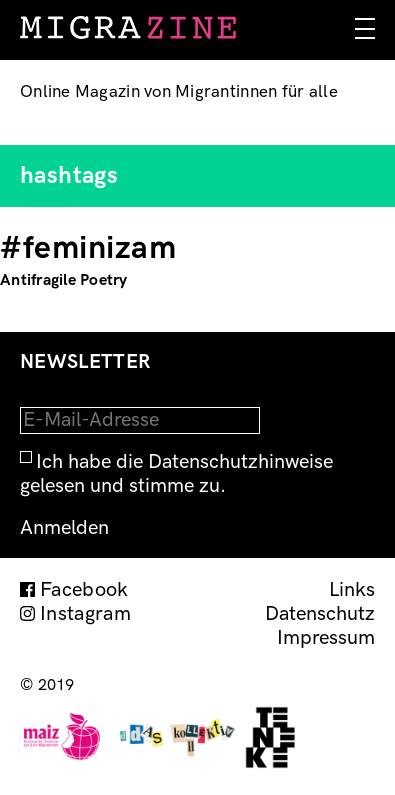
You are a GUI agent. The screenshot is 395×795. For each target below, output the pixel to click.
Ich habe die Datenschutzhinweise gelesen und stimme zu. (176, 474)
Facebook (84, 590)
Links (352, 590)
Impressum (326, 638)
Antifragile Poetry (64, 280)
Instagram (85, 614)
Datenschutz (320, 614)
